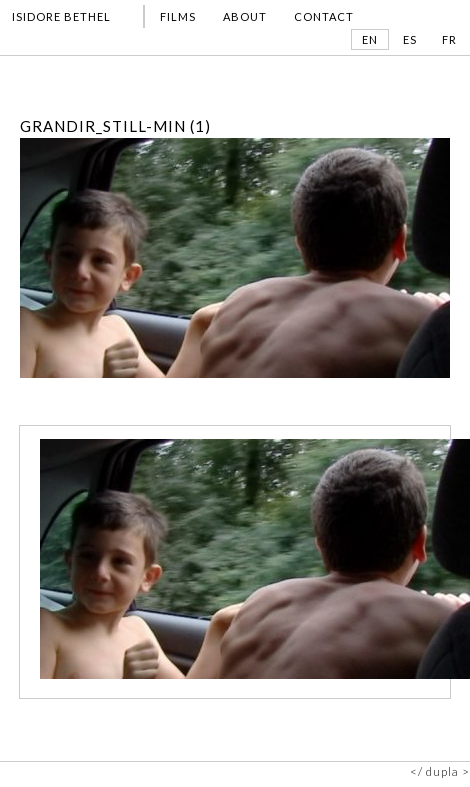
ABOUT (245, 17)
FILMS (178, 17)
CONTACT (324, 17)
